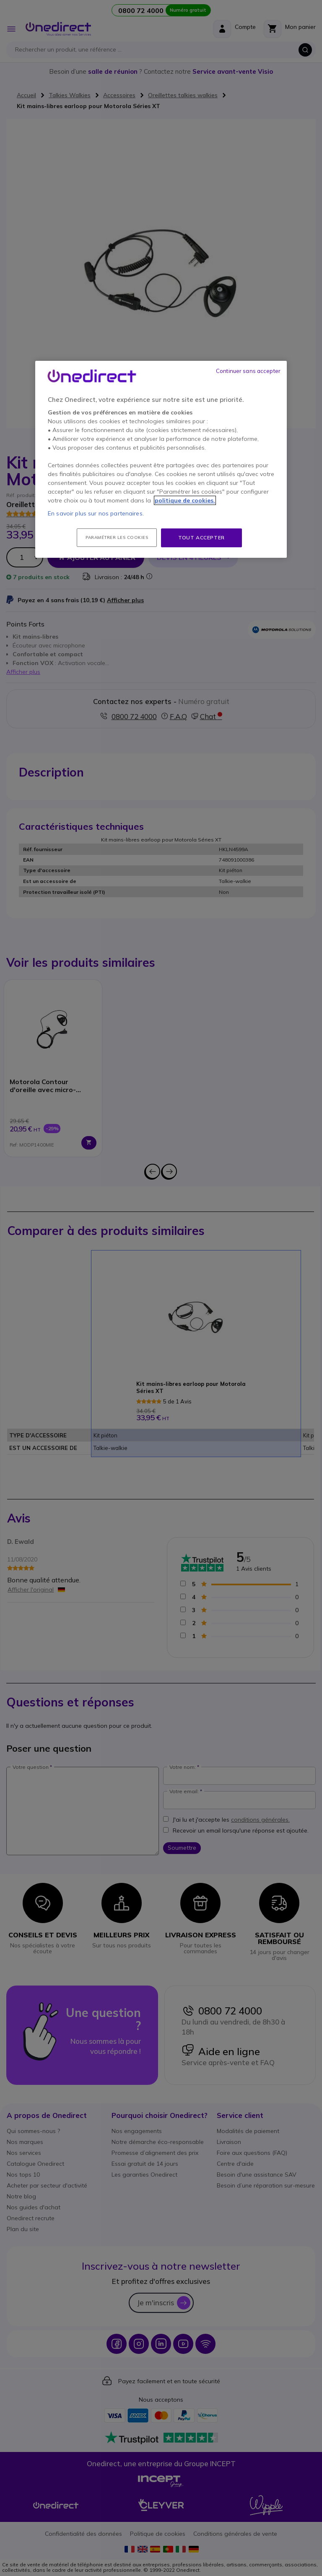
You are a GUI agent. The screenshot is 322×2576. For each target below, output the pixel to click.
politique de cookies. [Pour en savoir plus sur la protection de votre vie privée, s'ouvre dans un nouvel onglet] (185, 500)
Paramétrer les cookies (117, 537)
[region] (161, 459)
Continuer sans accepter (248, 371)
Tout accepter (201, 537)
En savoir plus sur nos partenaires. (96, 513)
